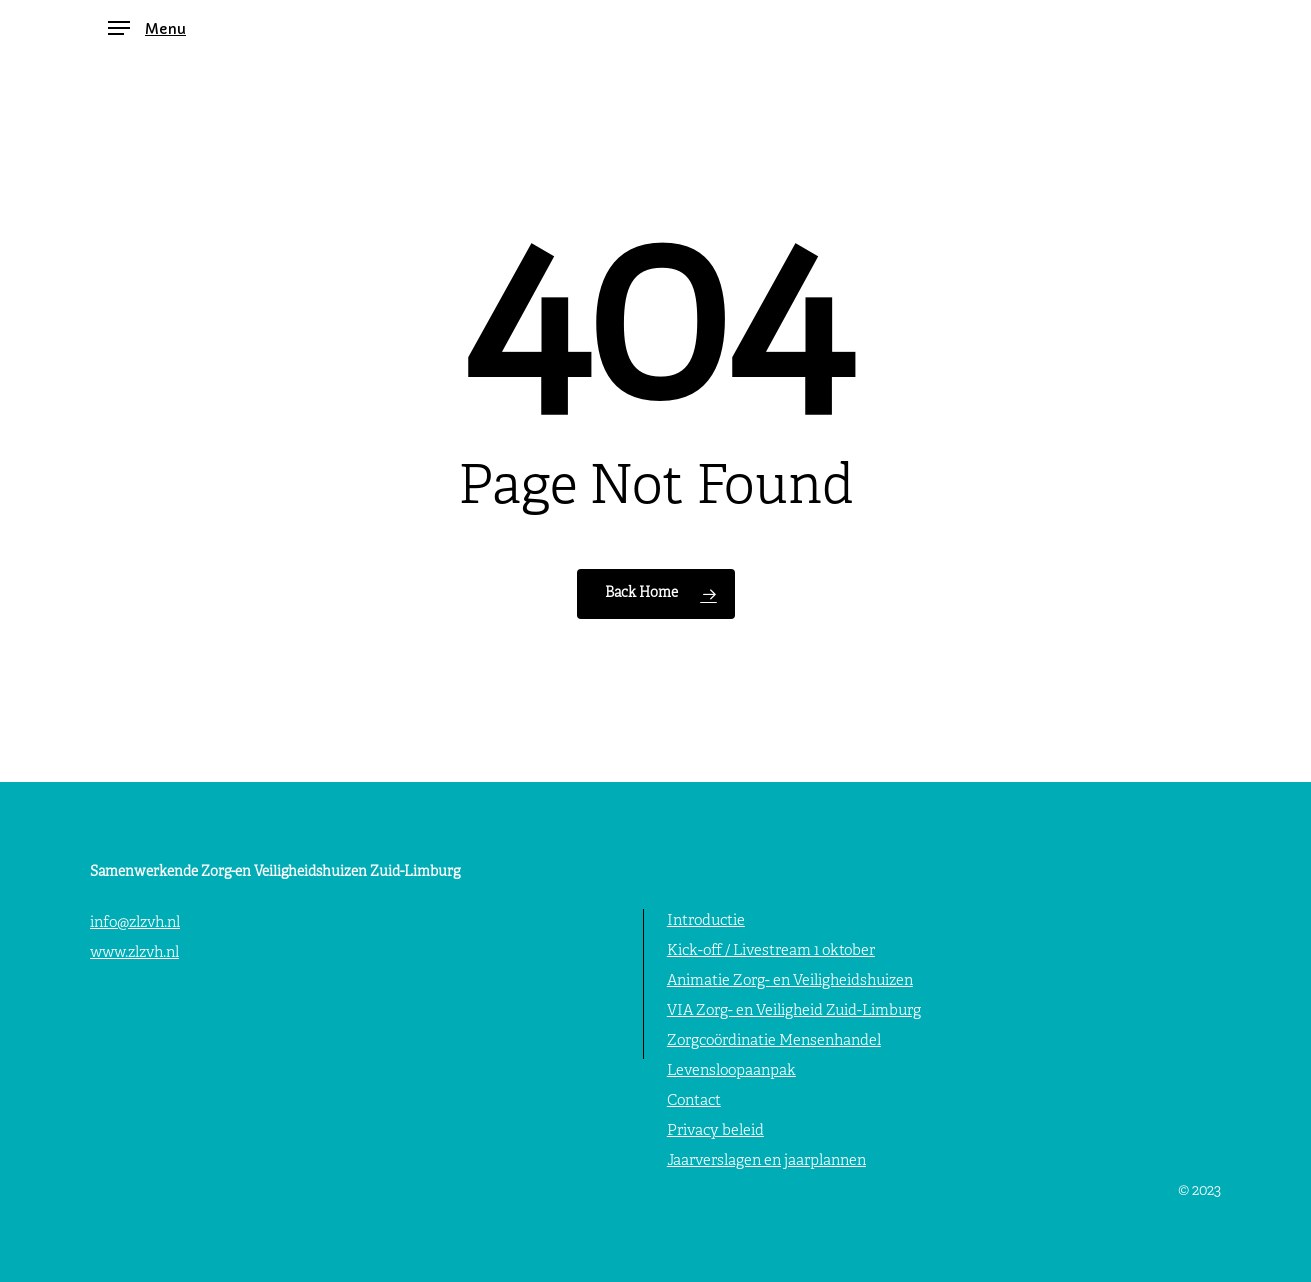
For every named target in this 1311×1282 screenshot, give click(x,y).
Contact (694, 1101)
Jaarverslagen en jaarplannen (766, 1161)
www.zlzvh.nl (134, 953)
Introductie (706, 921)
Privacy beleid (715, 1131)
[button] (147, 28)
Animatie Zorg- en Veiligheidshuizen (790, 981)
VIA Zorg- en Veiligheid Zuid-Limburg (794, 1011)
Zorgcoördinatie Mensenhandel (774, 1041)
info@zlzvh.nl (135, 923)
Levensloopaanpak (731, 1071)
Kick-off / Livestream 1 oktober (771, 951)
